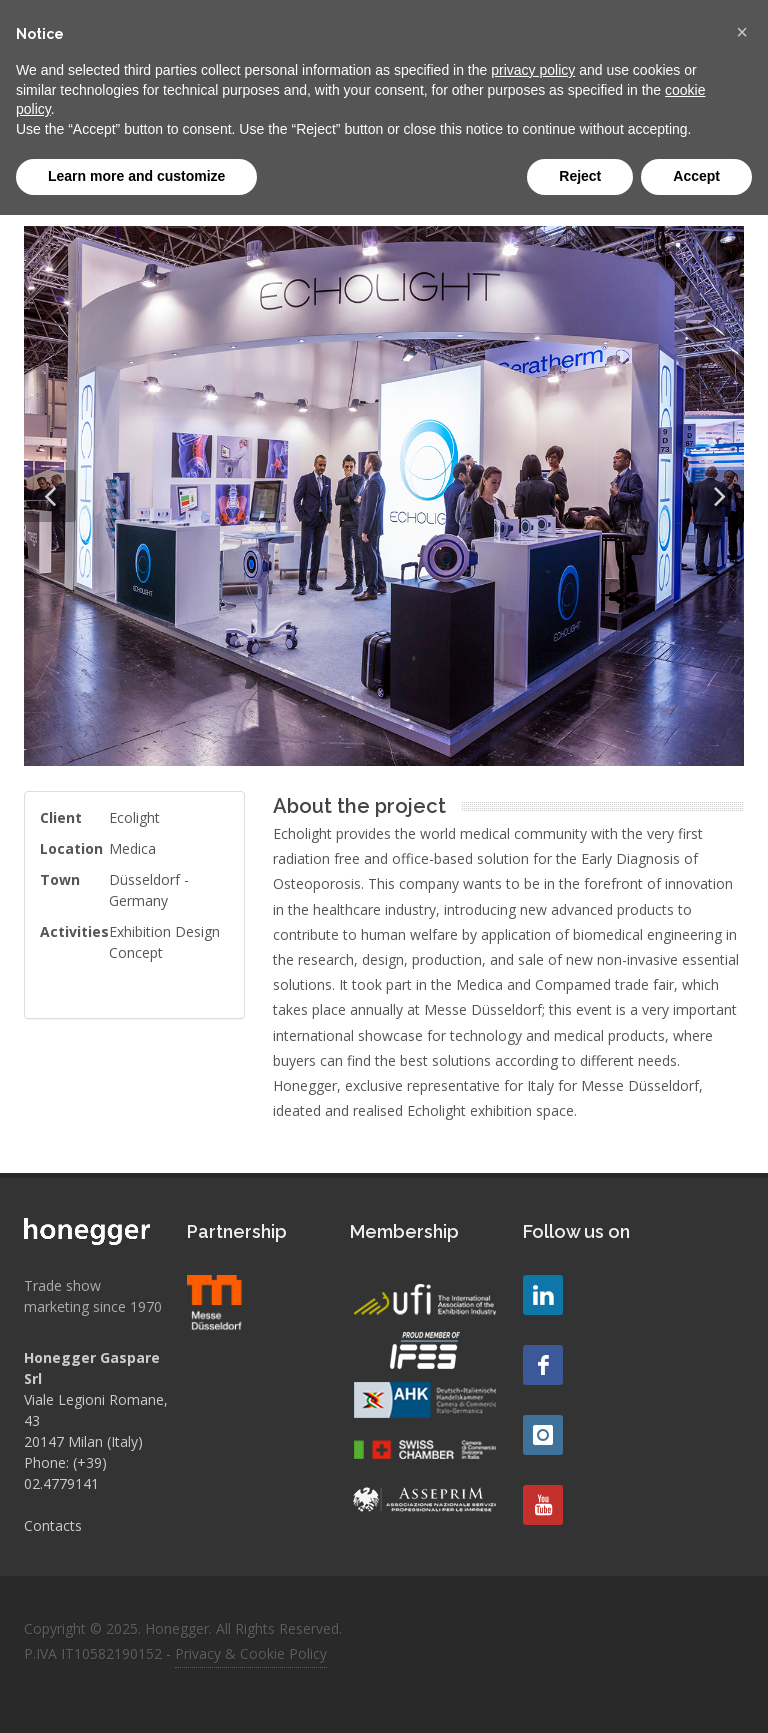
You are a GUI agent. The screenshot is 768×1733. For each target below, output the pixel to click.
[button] (742, 32)
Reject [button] (580, 176)
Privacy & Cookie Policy (251, 1653)
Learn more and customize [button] (136, 176)
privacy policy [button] (533, 70)
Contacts (53, 1525)
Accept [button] (696, 176)
